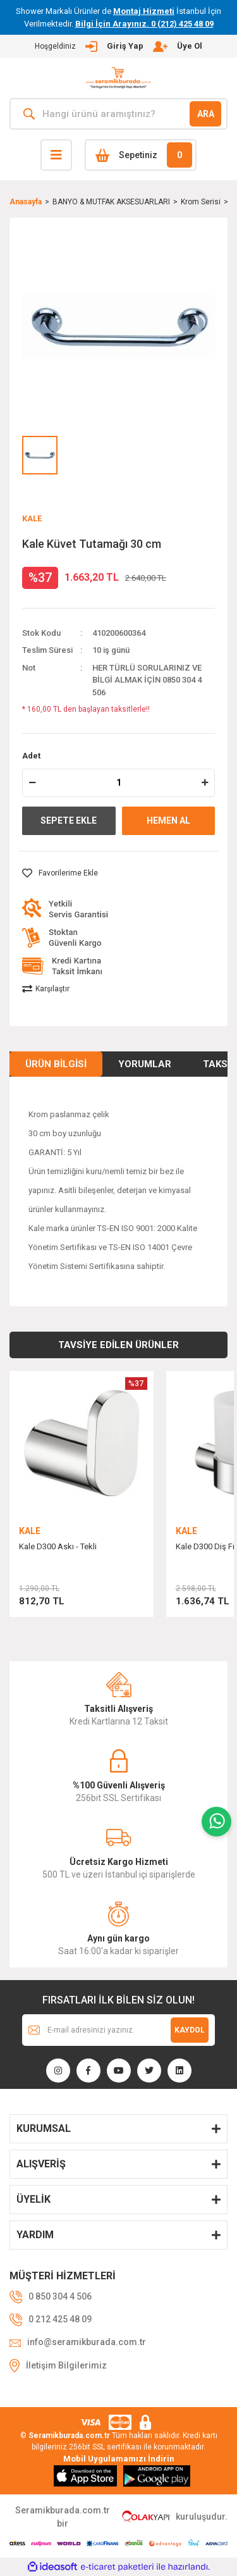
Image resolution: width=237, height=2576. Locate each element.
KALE (32, 518)
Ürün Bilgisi (56, 1064)
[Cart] (141, 155)
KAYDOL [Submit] (189, 2030)
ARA (205, 114)
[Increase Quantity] (204, 782)
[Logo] (118, 78)
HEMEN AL (168, 820)
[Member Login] (118, 46)
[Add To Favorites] (60, 873)
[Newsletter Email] (118, 2030)
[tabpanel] (81, 1500)
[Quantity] (118, 782)
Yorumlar (144, 1064)
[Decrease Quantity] (32, 782)
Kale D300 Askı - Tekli (58, 1546)
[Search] (118, 114)
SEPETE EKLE (68, 820)
